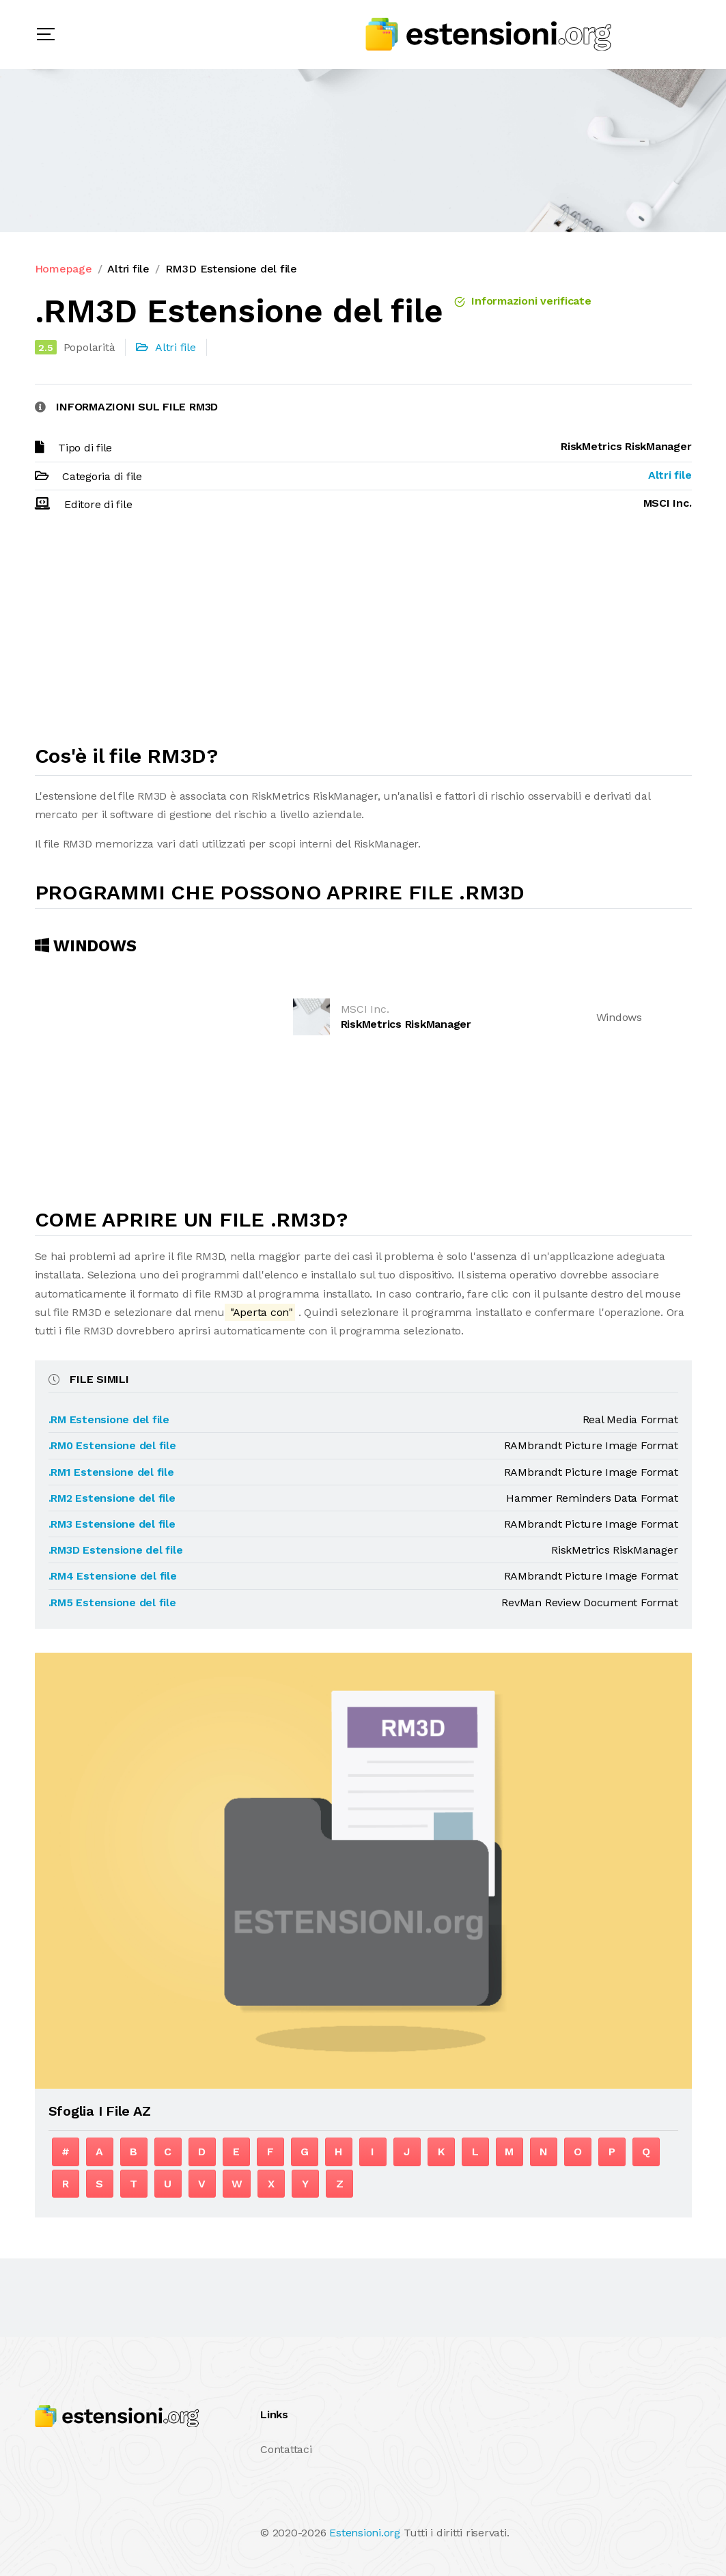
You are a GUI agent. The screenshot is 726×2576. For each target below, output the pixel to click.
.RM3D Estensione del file (115, 1549)
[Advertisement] (363, 634)
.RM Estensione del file (108, 1419)
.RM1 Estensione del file (111, 1472)
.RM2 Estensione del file (112, 1498)
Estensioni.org (364, 2532)
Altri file (128, 268)
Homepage (63, 268)
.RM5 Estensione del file (112, 1602)
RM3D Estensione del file (231, 268)
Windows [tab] (86, 945)
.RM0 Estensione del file (112, 1445)
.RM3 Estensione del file (112, 1523)
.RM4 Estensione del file (112, 1575)
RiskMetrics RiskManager (406, 1024)
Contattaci (286, 2449)
